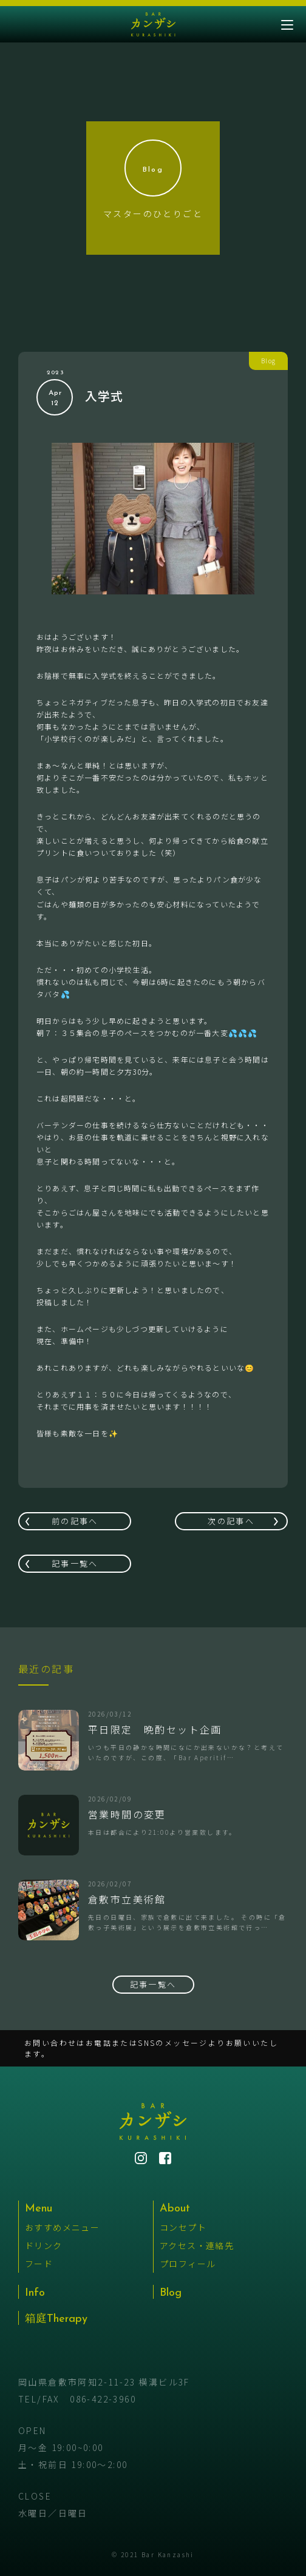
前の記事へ (75, 1521)
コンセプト (183, 2227)
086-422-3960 (103, 2399)
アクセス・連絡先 (197, 2245)
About (175, 2208)
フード (39, 2264)
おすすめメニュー (62, 2227)
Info (35, 2293)
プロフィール (188, 2264)
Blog (171, 2293)
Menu (38, 2208)
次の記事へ (231, 1521)
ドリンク (44, 2245)
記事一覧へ (75, 1563)
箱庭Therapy (56, 2319)
